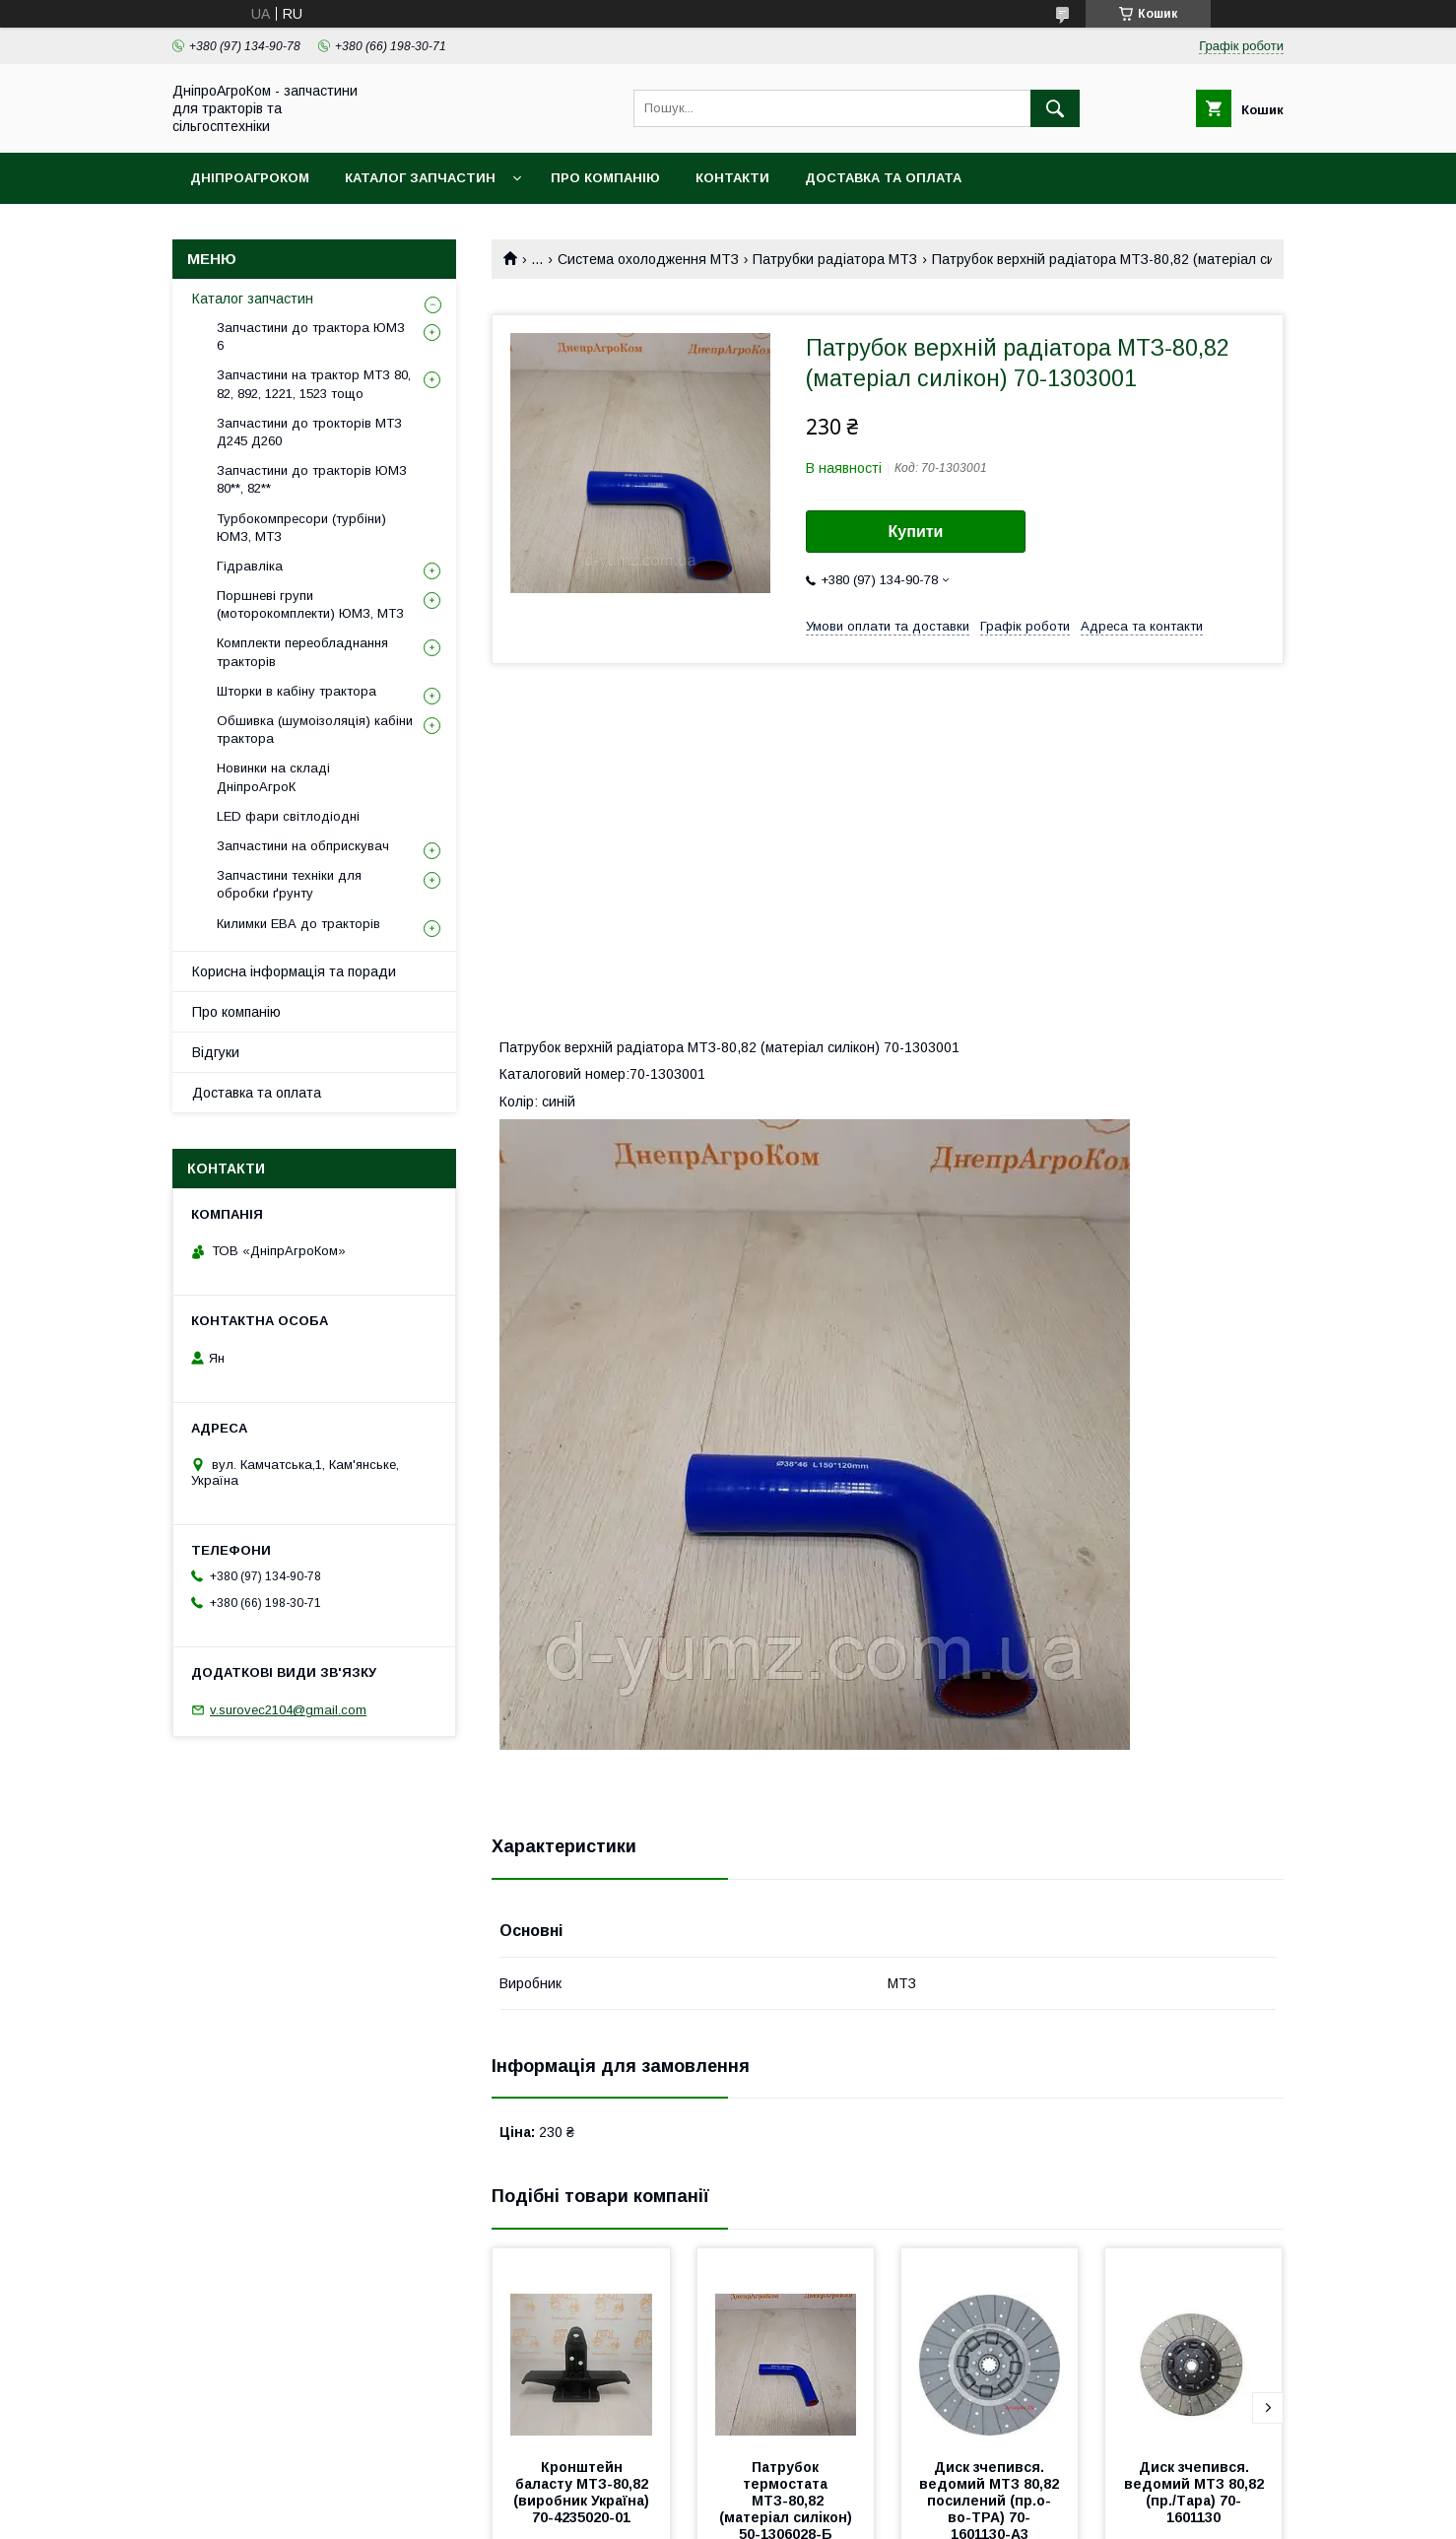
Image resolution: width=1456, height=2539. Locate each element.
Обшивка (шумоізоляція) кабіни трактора (315, 729)
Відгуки (215, 1052)
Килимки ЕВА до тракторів (298, 923)
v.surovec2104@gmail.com (288, 1710)
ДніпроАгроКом (249, 177)
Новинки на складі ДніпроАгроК (273, 777)
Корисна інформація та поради (294, 971)
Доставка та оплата (883, 177)
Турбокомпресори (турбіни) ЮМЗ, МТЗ (301, 527)
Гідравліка (250, 566)
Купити (916, 531)
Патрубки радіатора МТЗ (835, 259)
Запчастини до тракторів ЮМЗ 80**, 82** (312, 479)
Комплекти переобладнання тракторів (302, 651)
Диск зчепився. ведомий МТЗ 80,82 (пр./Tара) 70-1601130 (1196, 2492)
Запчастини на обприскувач (303, 845)
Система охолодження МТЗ (648, 259)
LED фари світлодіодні (288, 816)
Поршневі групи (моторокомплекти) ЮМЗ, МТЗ (310, 604)
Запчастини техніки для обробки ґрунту (289, 884)
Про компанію (605, 177)
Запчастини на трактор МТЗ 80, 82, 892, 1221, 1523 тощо (314, 383)
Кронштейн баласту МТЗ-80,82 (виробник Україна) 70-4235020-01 (583, 2492)
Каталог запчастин (420, 177)
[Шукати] (1055, 108)
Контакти (732, 177)
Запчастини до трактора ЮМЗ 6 (311, 336)
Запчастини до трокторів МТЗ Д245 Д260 (309, 432)
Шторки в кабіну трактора (296, 691)
